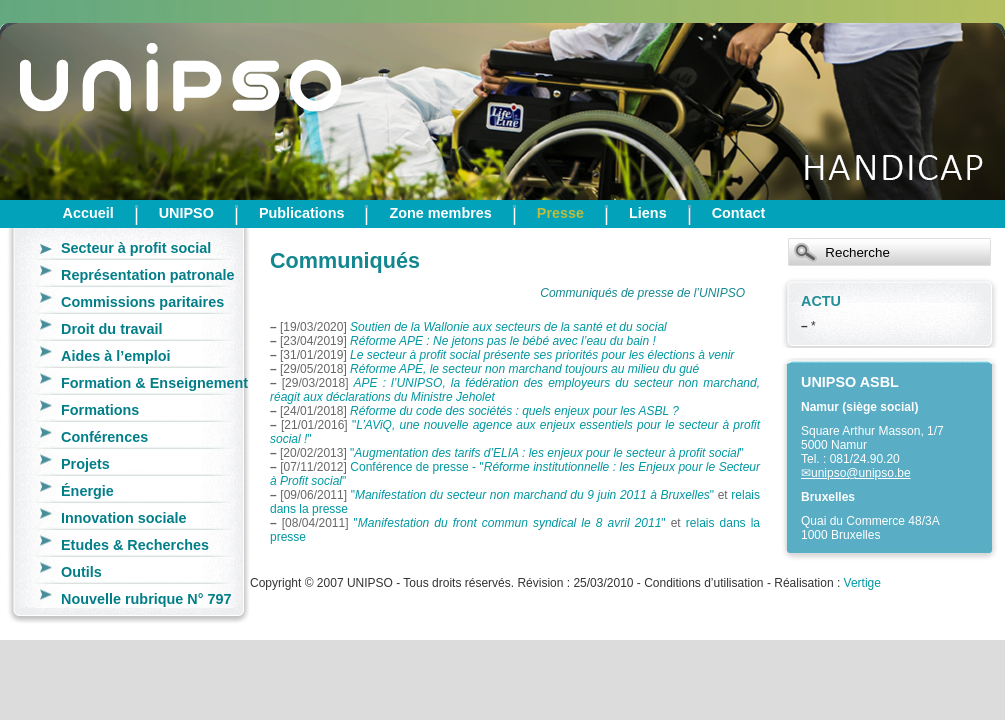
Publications (302, 213)
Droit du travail (112, 329)
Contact (739, 213)
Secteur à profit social (136, 248)
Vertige (862, 583)
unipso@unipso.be (861, 473)
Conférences (104, 437)
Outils (81, 572)
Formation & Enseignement (154, 383)
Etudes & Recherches (135, 545)
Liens (648, 213)
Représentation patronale (148, 275)
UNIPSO (186, 213)
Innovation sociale (124, 518)
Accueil (88, 213)
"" (547, 453)
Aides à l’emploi (116, 356)
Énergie (87, 491)
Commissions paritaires (142, 302)
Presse (560, 213)
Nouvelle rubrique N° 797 (146, 599)
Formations (100, 410)
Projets (85, 464)
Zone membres (440, 213)
